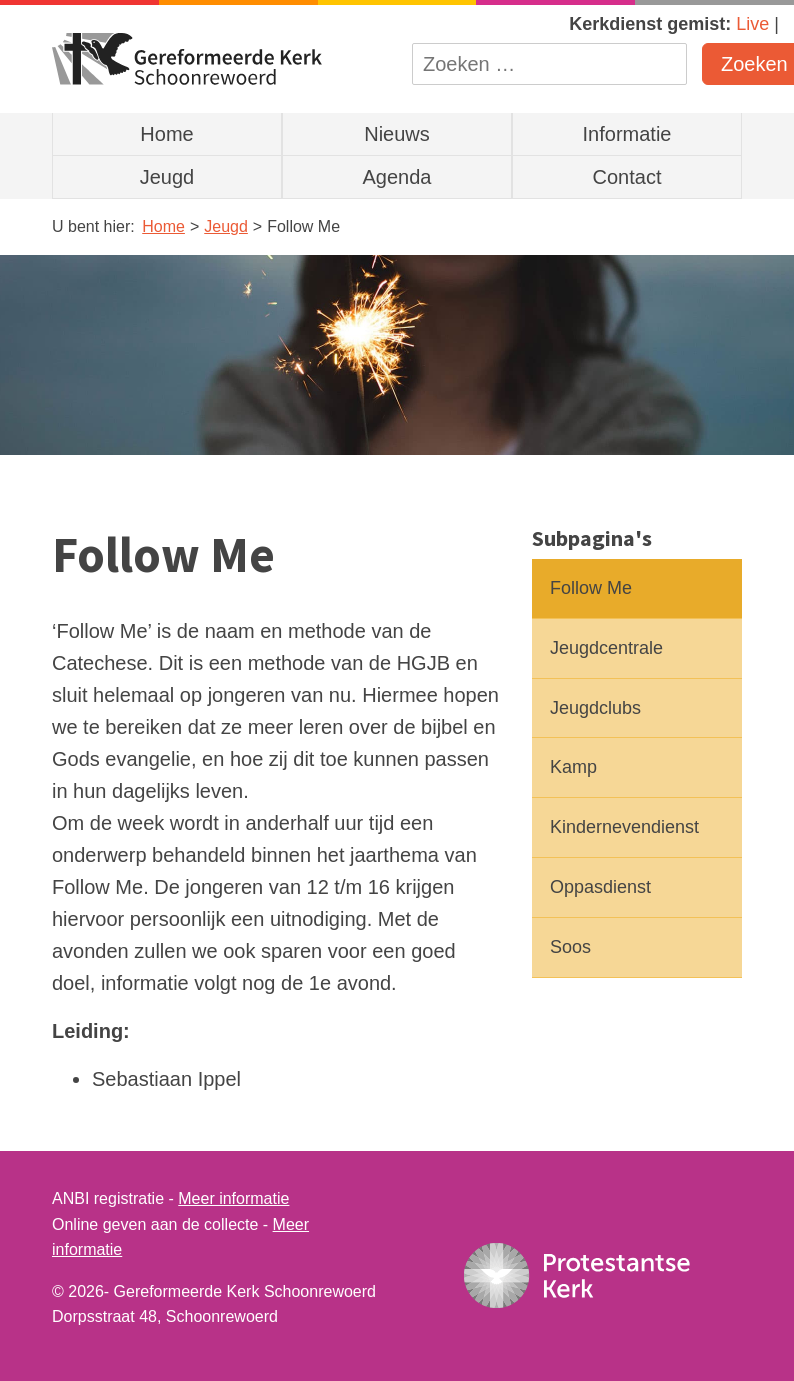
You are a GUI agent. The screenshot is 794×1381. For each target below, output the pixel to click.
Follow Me (591, 588)
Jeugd (167, 177)
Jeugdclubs (595, 708)
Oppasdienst (600, 887)
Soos (570, 947)
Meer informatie (233, 1198)
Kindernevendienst (624, 827)
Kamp (573, 767)
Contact (627, 177)
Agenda (397, 177)
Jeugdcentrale (606, 648)
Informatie (627, 134)
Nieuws (397, 134)
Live (752, 24)
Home (166, 134)
